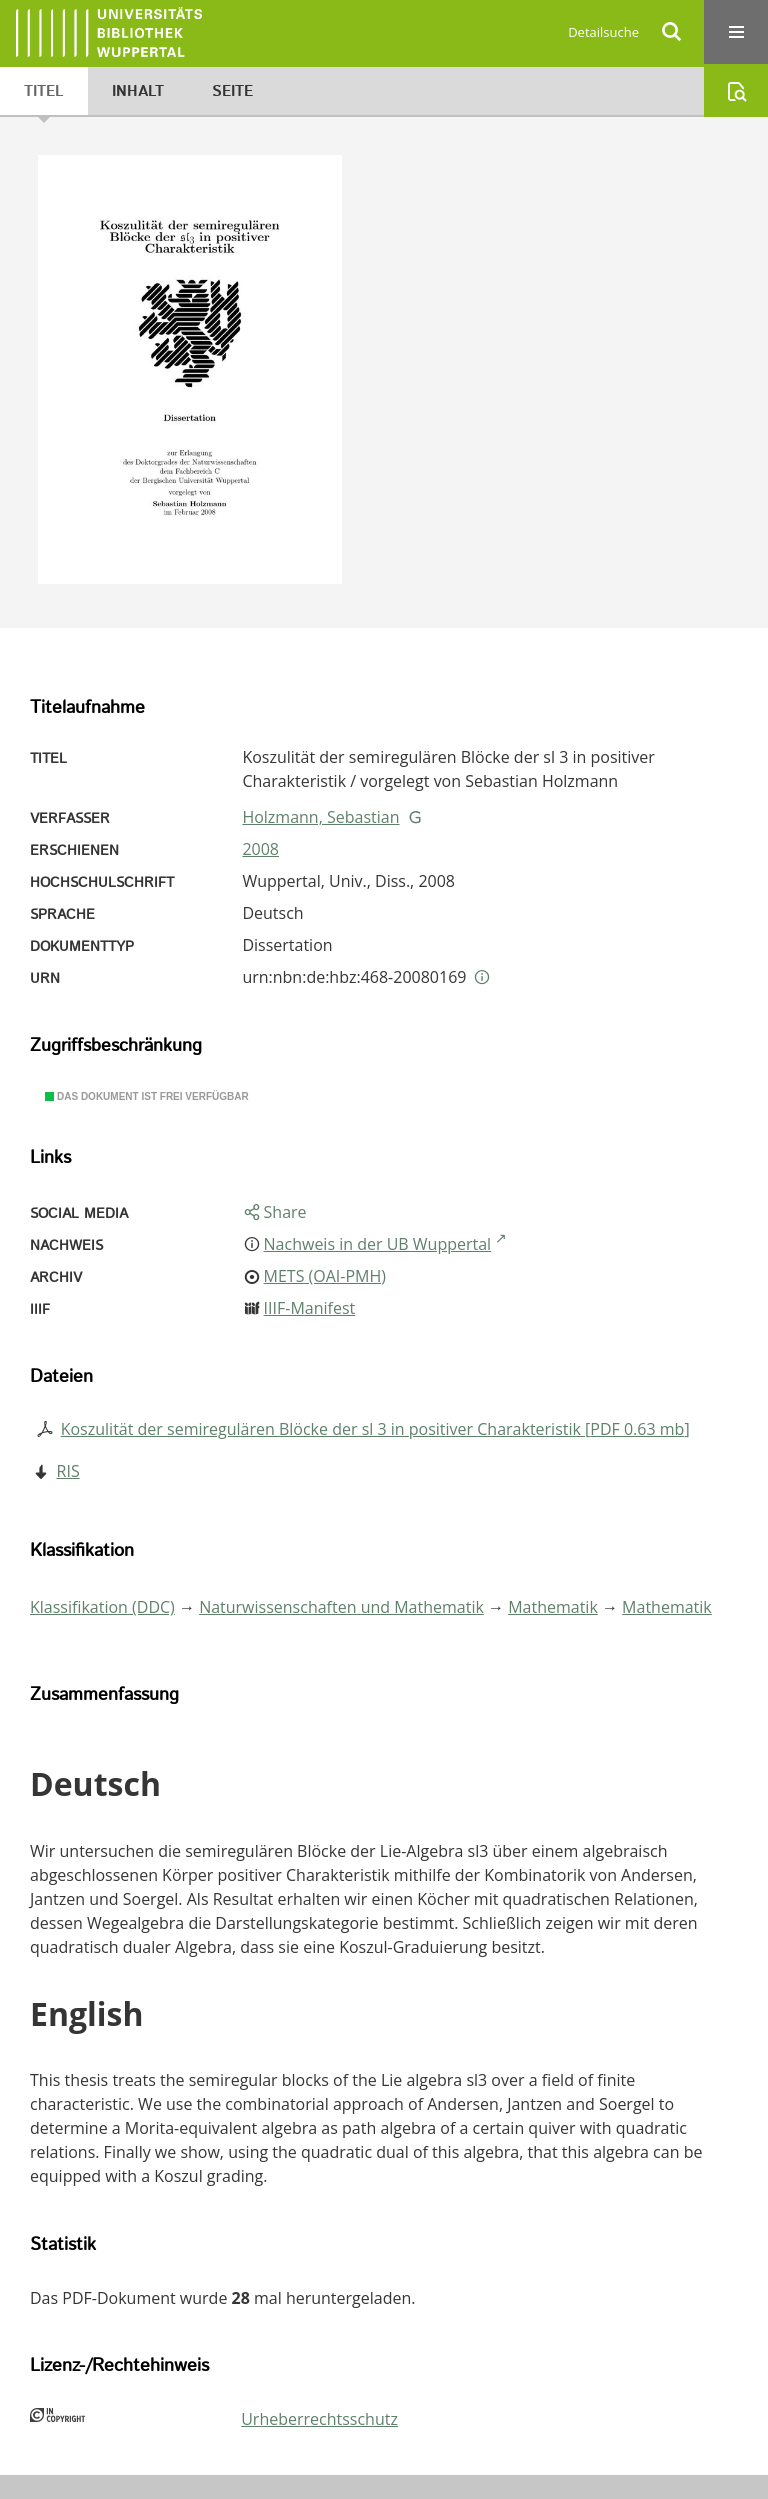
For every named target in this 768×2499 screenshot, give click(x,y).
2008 (260, 849)
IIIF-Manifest (310, 1308)
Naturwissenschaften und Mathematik (341, 1607)
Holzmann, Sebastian (320, 817)
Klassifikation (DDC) (102, 1607)
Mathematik (553, 1607)
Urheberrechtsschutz (319, 2419)
